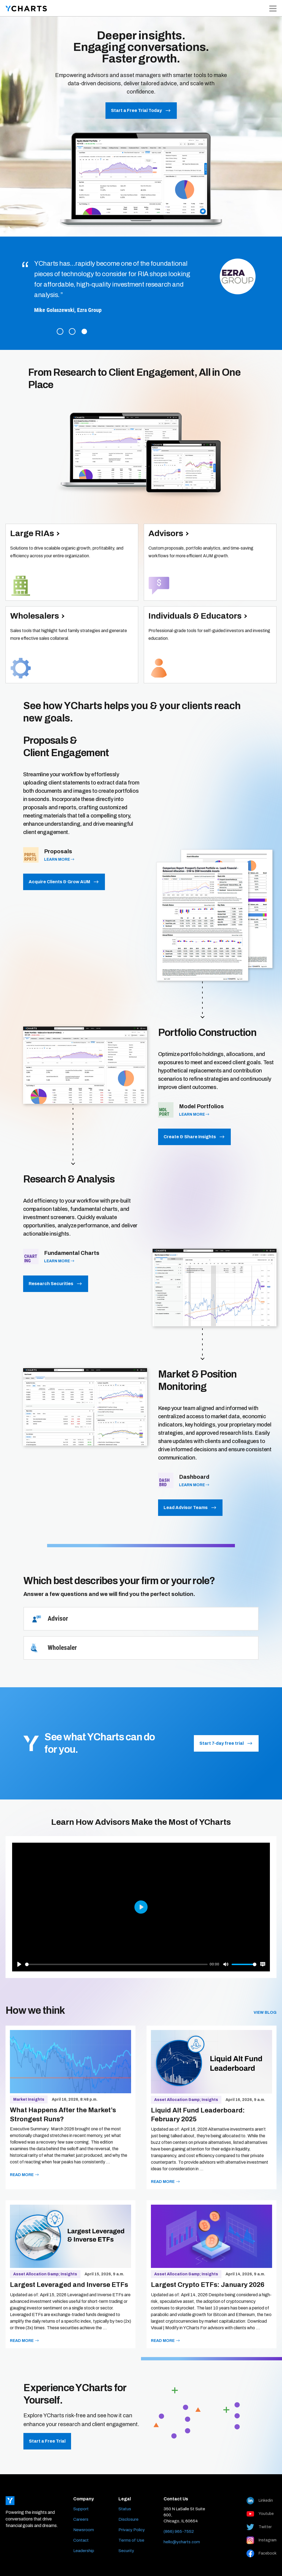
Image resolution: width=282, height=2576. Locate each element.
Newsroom (83, 2530)
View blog (265, 2012)
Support (81, 2509)
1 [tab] (60, 331)
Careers (80, 2519)
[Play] (19, 1964)
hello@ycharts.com (182, 2542)
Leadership (83, 2550)
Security (126, 2550)
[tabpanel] (141, 288)
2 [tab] (72, 331)
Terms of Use (131, 2540)
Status (124, 2509)
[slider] (116, 1964)
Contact (81, 2540)
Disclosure (128, 2519)
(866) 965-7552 (179, 2531)
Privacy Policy (131, 2530)
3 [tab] (84, 331)
